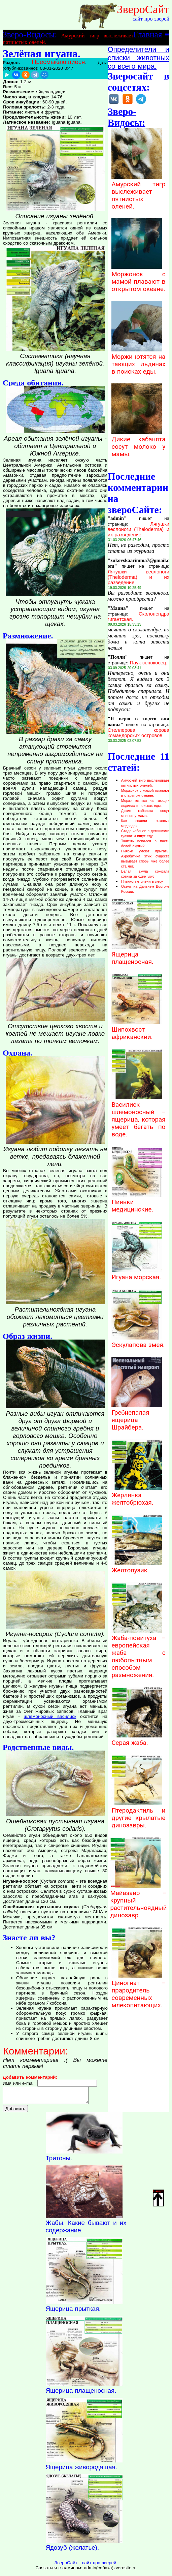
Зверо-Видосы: (30, 34)
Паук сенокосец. (149, 662)
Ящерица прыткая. (73, 2311)
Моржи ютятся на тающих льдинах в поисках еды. (138, 360)
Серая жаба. (136, 1739)
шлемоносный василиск (50, 1716)
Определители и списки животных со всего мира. (138, 57)
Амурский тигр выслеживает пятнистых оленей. (138, 191)
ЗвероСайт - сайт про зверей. (86, 2565)
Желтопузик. (136, 1566)
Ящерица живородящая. (81, 2470)
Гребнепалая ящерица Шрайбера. (136, 1416)
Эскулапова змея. (138, 1341)
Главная (147, 34)
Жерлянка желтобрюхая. (136, 1495)
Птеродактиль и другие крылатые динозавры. (138, 1814)
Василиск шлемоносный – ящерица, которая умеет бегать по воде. (138, 1116)
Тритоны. (59, 2161)
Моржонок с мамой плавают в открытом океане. (138, 278)
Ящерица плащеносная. (136, 954)
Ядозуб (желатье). (72, 2550)
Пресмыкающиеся (58, 61)
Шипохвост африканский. (136, 1029)
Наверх (158, 2198)
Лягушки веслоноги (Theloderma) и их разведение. (138, 529)
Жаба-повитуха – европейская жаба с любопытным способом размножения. (138, 1653)
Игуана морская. (136, 1273)
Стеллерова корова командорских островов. (138, 732)
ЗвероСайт (143, 9)
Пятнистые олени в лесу (142, 881)
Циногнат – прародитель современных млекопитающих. (138, 1990)
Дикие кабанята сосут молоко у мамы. (138, 443)
